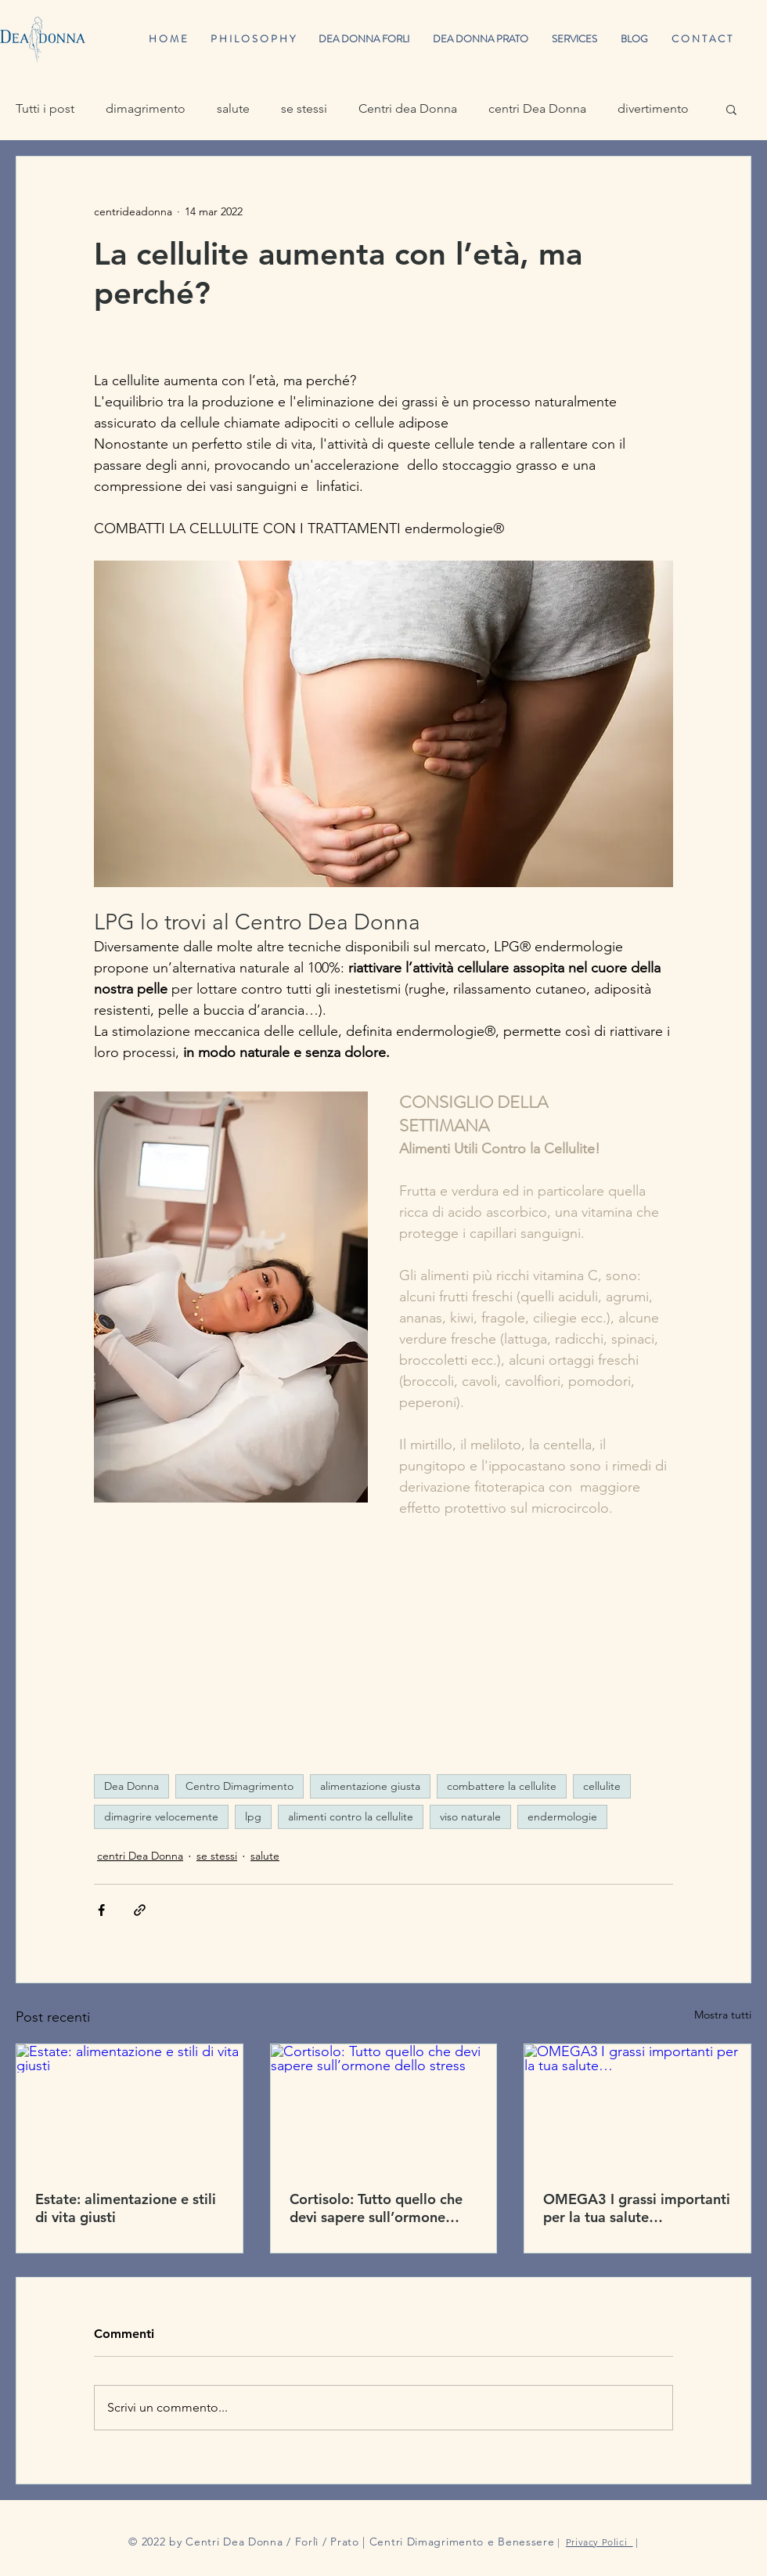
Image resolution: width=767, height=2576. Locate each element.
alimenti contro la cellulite (350, 1816)
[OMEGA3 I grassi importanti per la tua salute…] (637, 2107)
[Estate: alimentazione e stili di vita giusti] (129, 2107)
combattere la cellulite (501, 1786)
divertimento (653, 108)
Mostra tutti (722, 2015)
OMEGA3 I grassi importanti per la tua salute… (636, 2208)
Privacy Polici (599, 2542)
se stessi (304, 108)
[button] (731, 109)
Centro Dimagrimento (239, 1786)
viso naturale (470, 1816)
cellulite (602, 1786)
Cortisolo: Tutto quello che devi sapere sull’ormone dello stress (376, 2208)
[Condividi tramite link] (139, 1910)
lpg (253, 1816)
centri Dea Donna (537, 108)
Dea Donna (131, 1786)
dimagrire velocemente (161, 1816)
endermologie (562, 1816)
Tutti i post (45, 108)
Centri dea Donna (407, 108)
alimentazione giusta (370, 1786)
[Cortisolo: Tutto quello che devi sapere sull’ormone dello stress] (384, 2107)
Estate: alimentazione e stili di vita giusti (125, 2208)
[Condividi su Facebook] (101, 1910)
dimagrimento (145, 108)
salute (233, 108)
